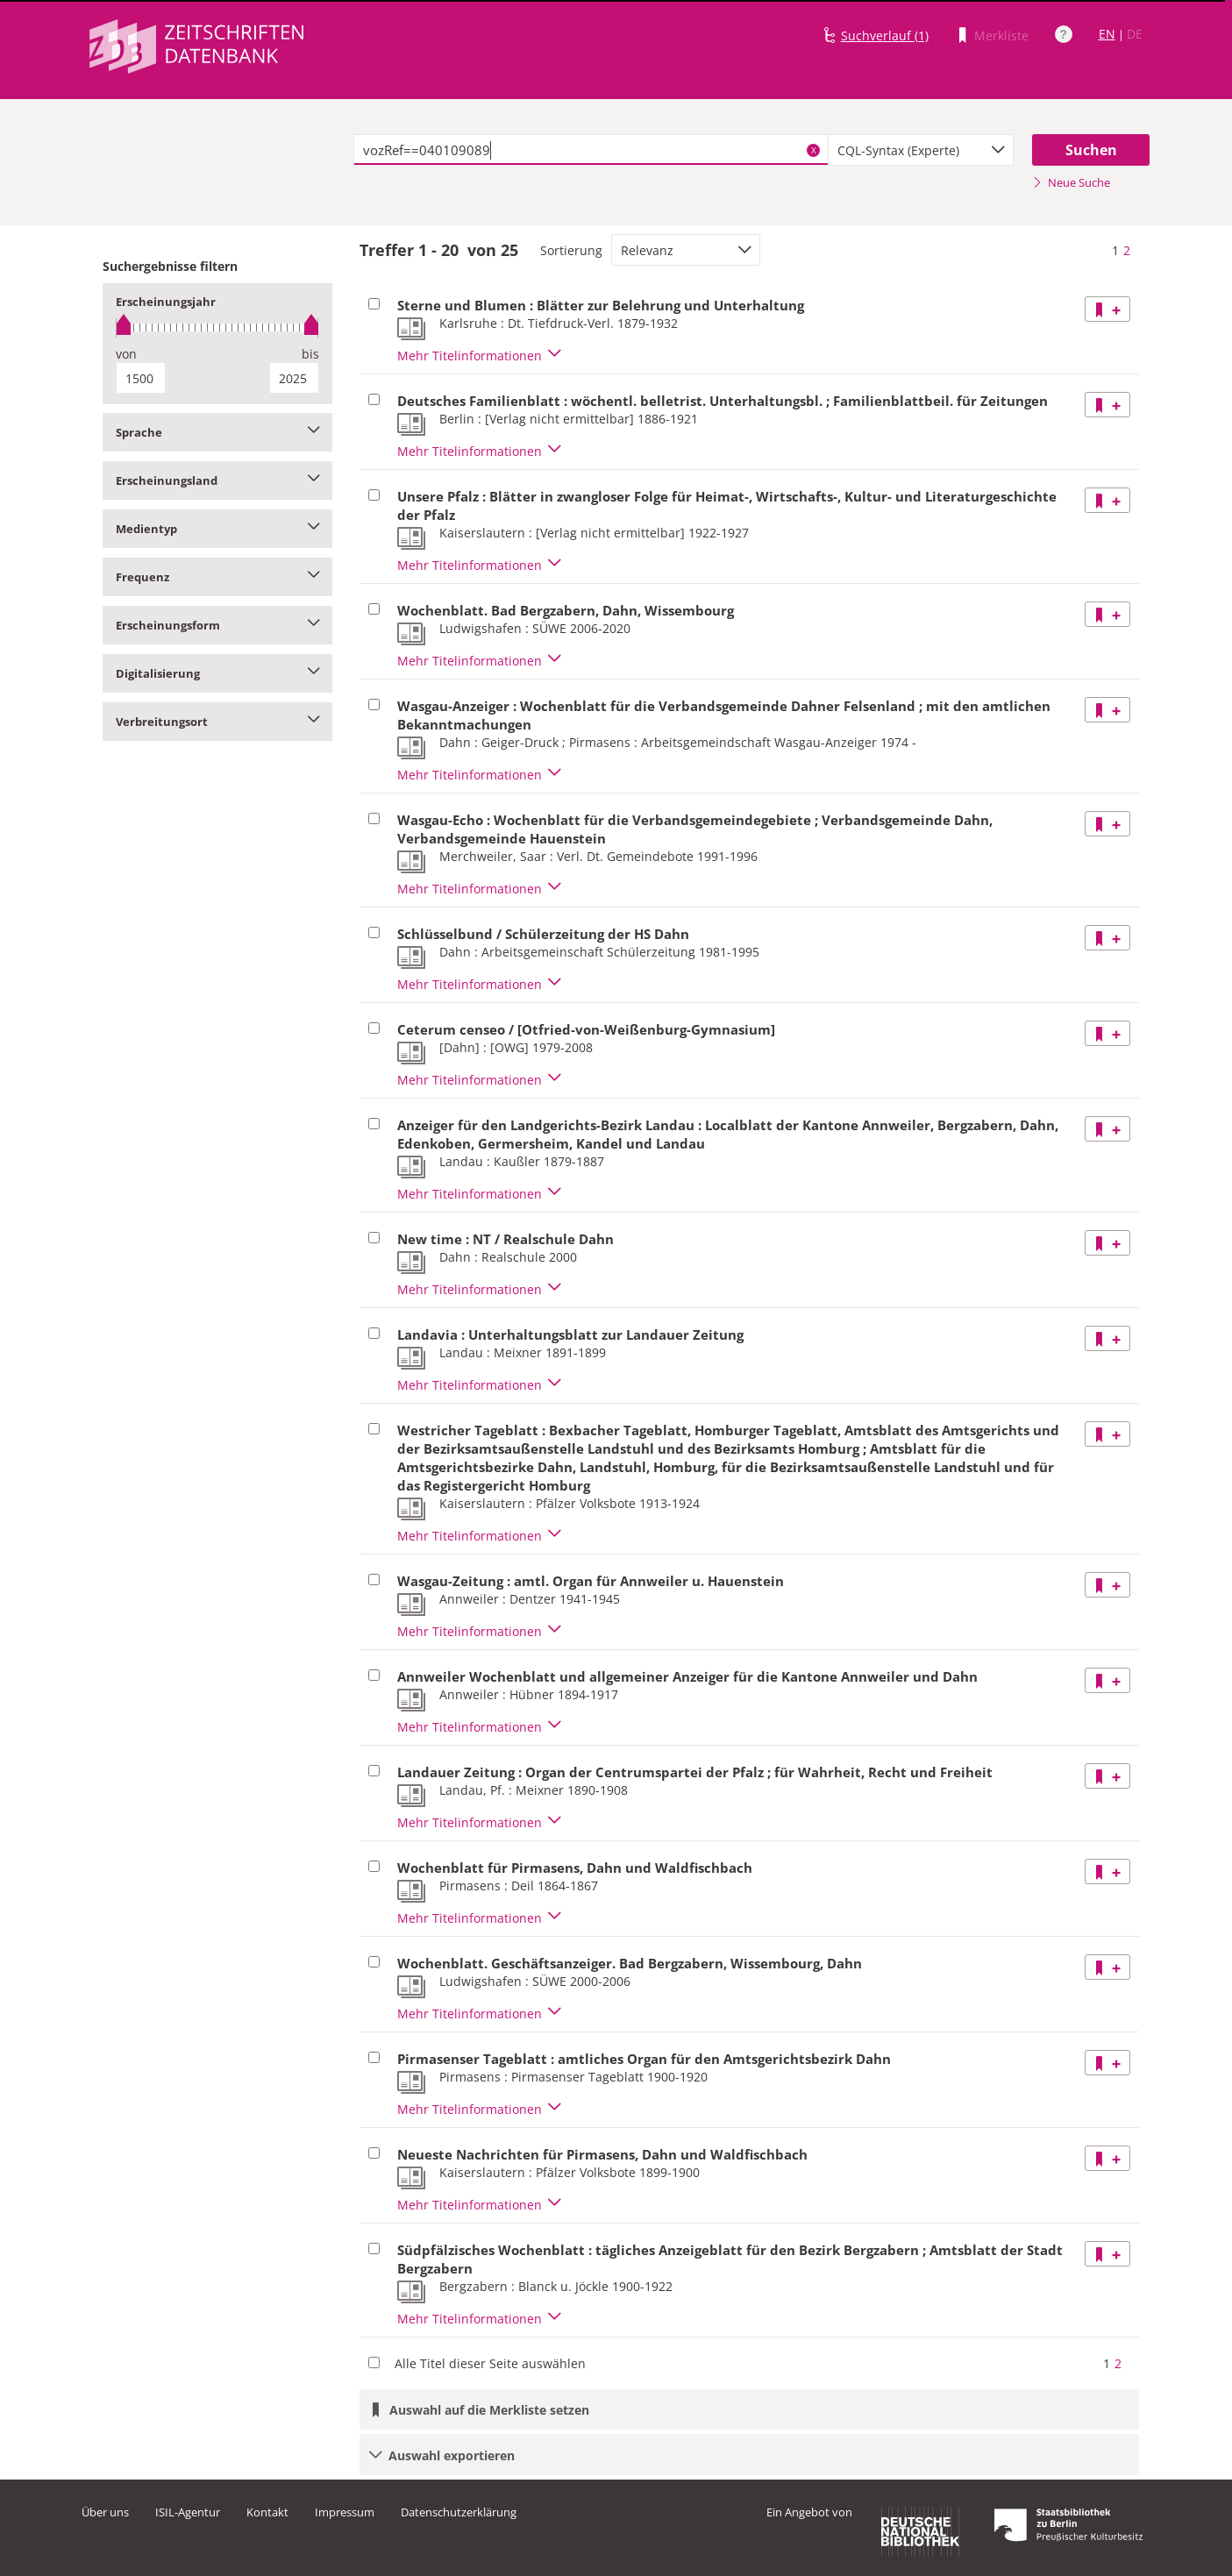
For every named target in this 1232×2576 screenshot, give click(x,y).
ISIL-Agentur (187, 2512)
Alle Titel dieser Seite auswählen (490, 2363)
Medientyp (218, 529)
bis (310, 353)
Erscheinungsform (218, 625)
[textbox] (591, 150)
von (126, 353)
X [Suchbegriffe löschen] (813, 150)
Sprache (218, 432)
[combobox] (921, 150)
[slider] (218, 327)
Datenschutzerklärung (458, 2512)
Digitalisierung (218, 673)
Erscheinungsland (218, 480)
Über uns (105, 2512)
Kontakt (267, 2512)
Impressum (344, 2512)
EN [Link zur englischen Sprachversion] (1107, 33)
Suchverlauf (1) (885, 35)
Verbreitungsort (218, 721)
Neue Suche (1071, 182)
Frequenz (218, 577)
